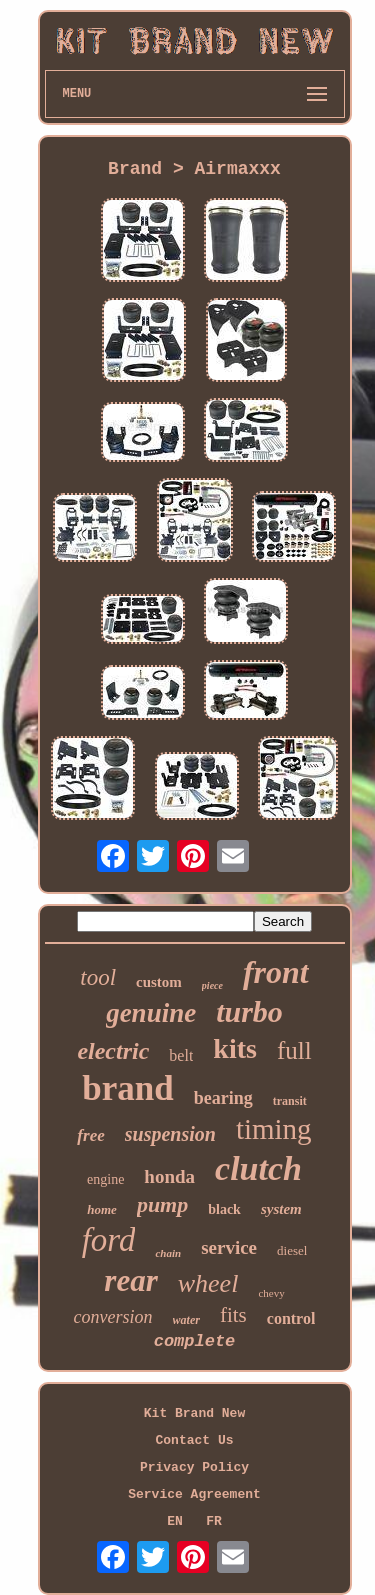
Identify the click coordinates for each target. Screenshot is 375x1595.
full (294, 1050)
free (90, 1135)
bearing (223, 1098)
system (281, 1209)
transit (290, 1101)
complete (195, 1341)
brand (127, 1088)
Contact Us (194, 1440)
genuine (151, 1013)
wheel (208, 1283)
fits (233, 1315)
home (102, 1209)
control (291, 1318)
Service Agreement (194, 1494)
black (224, 1209)
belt (181, 1055)
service (229, 1247)
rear (130, 1280)
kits (235, 1048)
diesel (292, 1250)
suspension (170, 1134)
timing (274, 1129)
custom (159, 982)
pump (162, 1204)
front (276, 972)
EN (175, 1521)
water (186, 1320)
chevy (271, 1293)
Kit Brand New (194, 1413)
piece (212, 985)
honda (169, 1176)
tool (98, 977)
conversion (113, 1317)
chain (168, 1253)
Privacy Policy (194, 1467)
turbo (249, 1011)
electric (113, 1051)
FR (214, 1521)
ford (109, 1240)
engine (105, 1179)
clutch (258, 1168)
